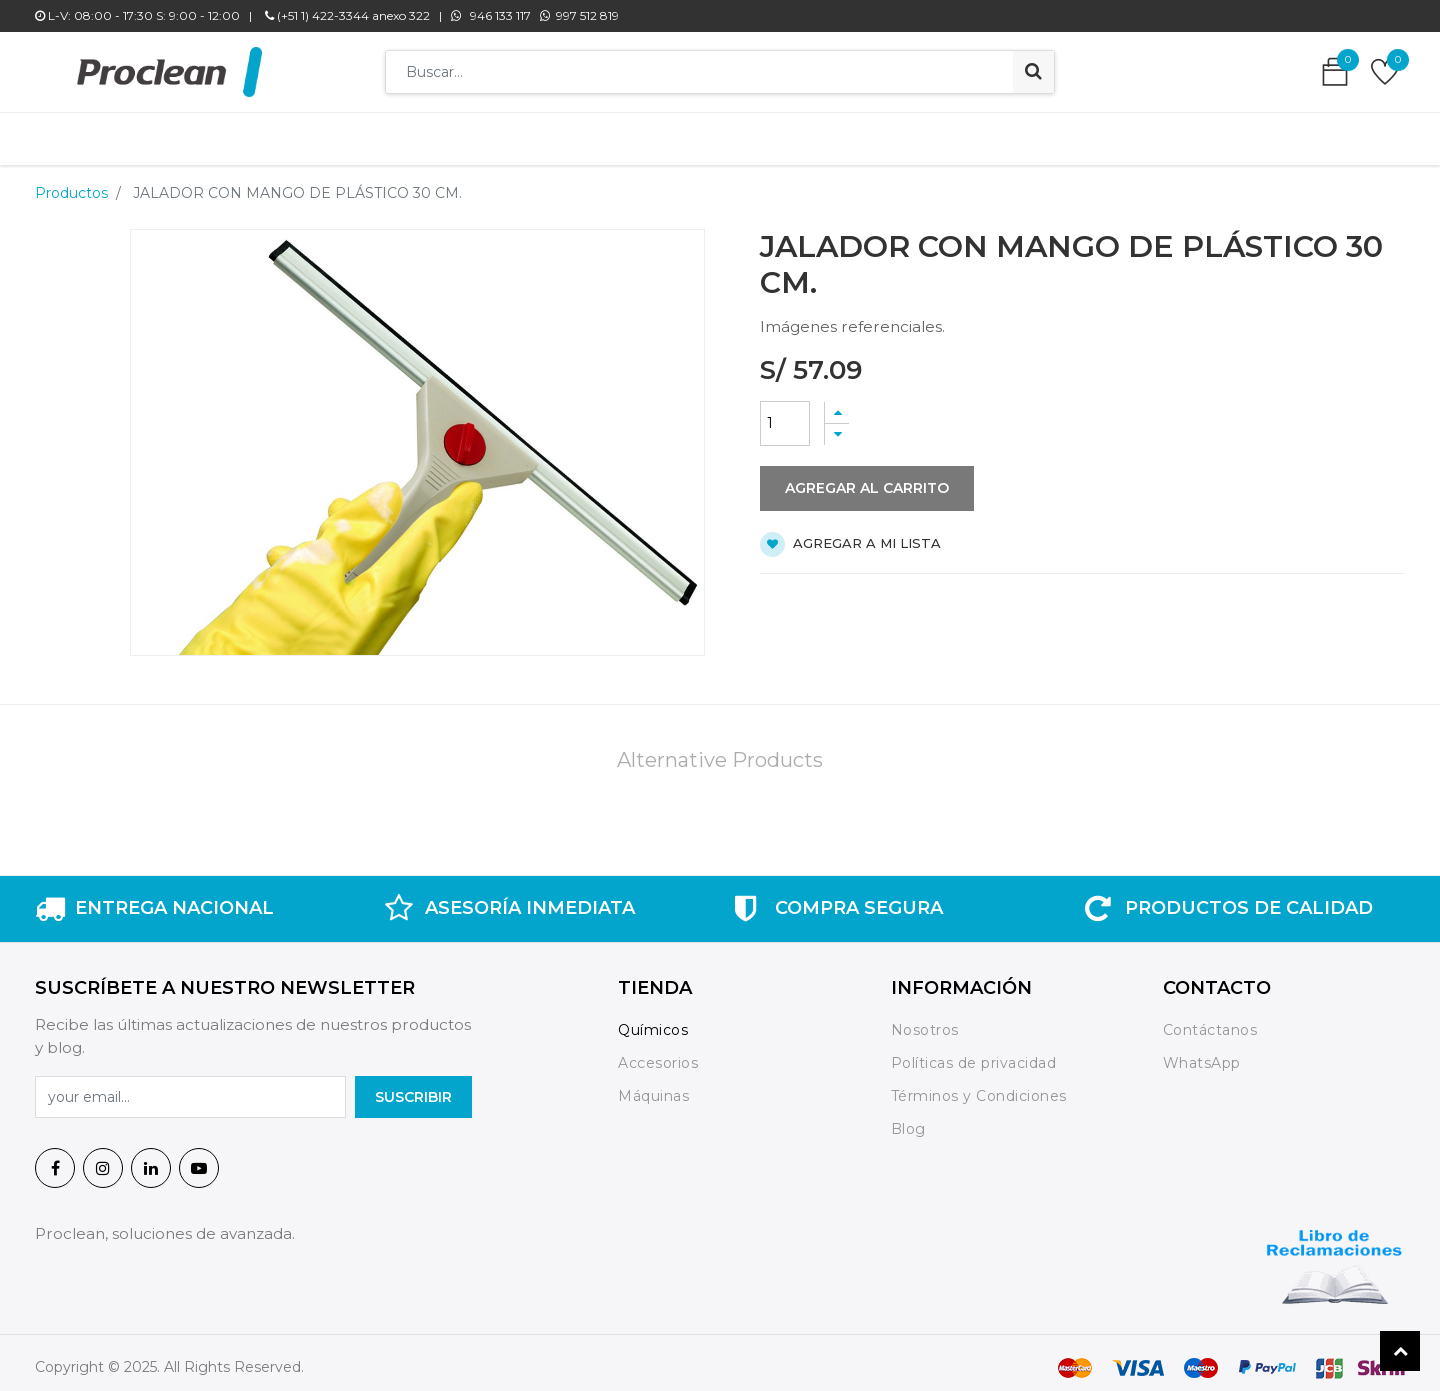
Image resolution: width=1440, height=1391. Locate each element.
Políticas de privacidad (974, 1053)
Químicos (653, 1020)
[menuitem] (419, 134)
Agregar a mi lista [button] (850, 534)
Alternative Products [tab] (720, 750)
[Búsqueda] (1033, 72)
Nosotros (927, 1020)
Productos (71, 183)
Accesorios (658, 1053)
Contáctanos (1210, 1020)
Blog (908, 1119)
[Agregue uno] (837, 402)
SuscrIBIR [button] (413, 1087)
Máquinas (653, 1086)
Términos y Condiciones (979, 1086)
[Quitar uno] (837, 424)
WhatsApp (1202, 1053)
